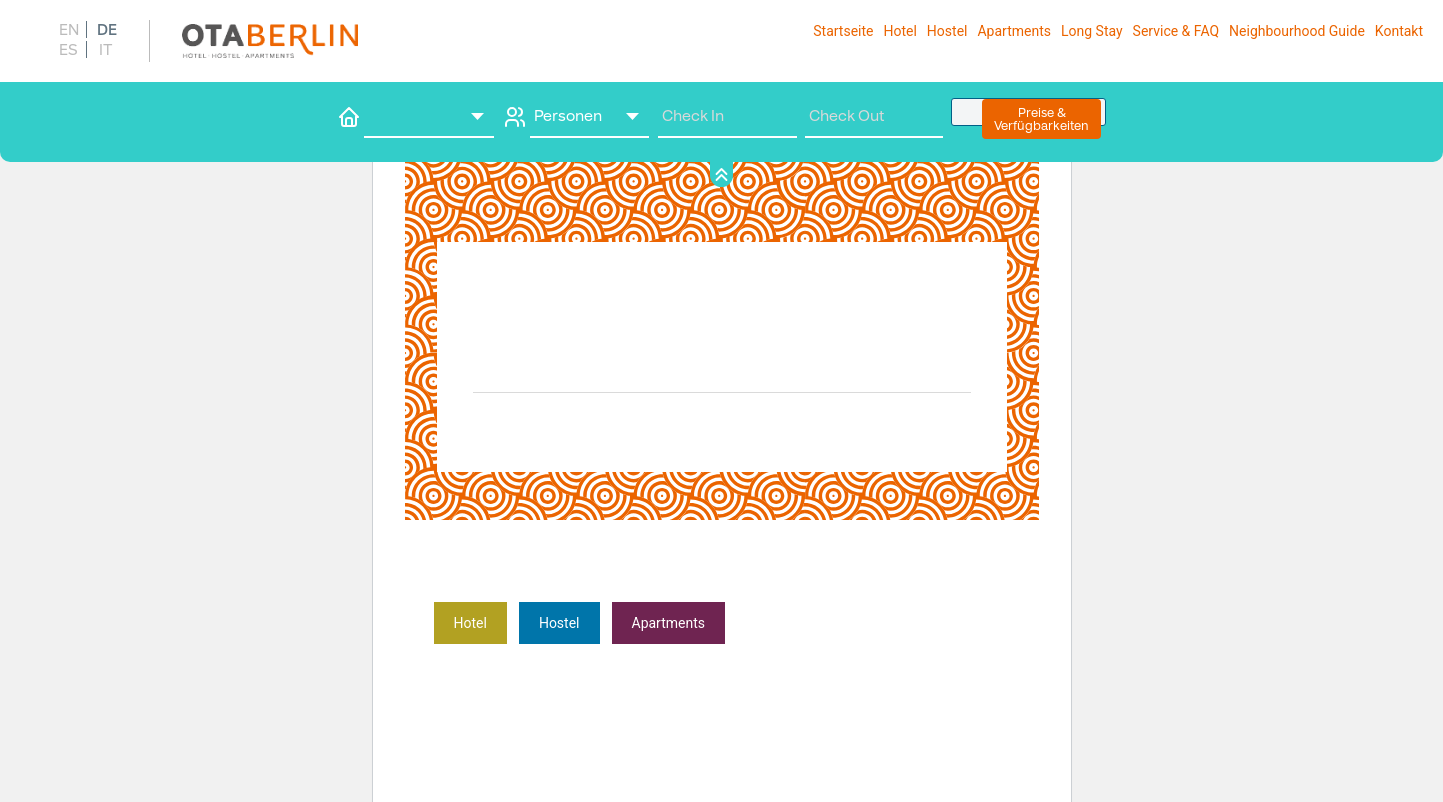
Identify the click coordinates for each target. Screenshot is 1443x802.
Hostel (947, 31)
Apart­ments (1014, 31)
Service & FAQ (1176, 31)
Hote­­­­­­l (470, 623)
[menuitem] (67, 29)
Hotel (899, 31)
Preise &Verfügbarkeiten (1041, 119)
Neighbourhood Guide (1297, 31)
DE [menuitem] (107, 30)
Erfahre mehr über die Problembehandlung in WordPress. (820, 653)
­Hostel (559, 623)
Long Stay (1092, 31)
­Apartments (669, 623)
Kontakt (1399, 31)
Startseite (843, 31)
